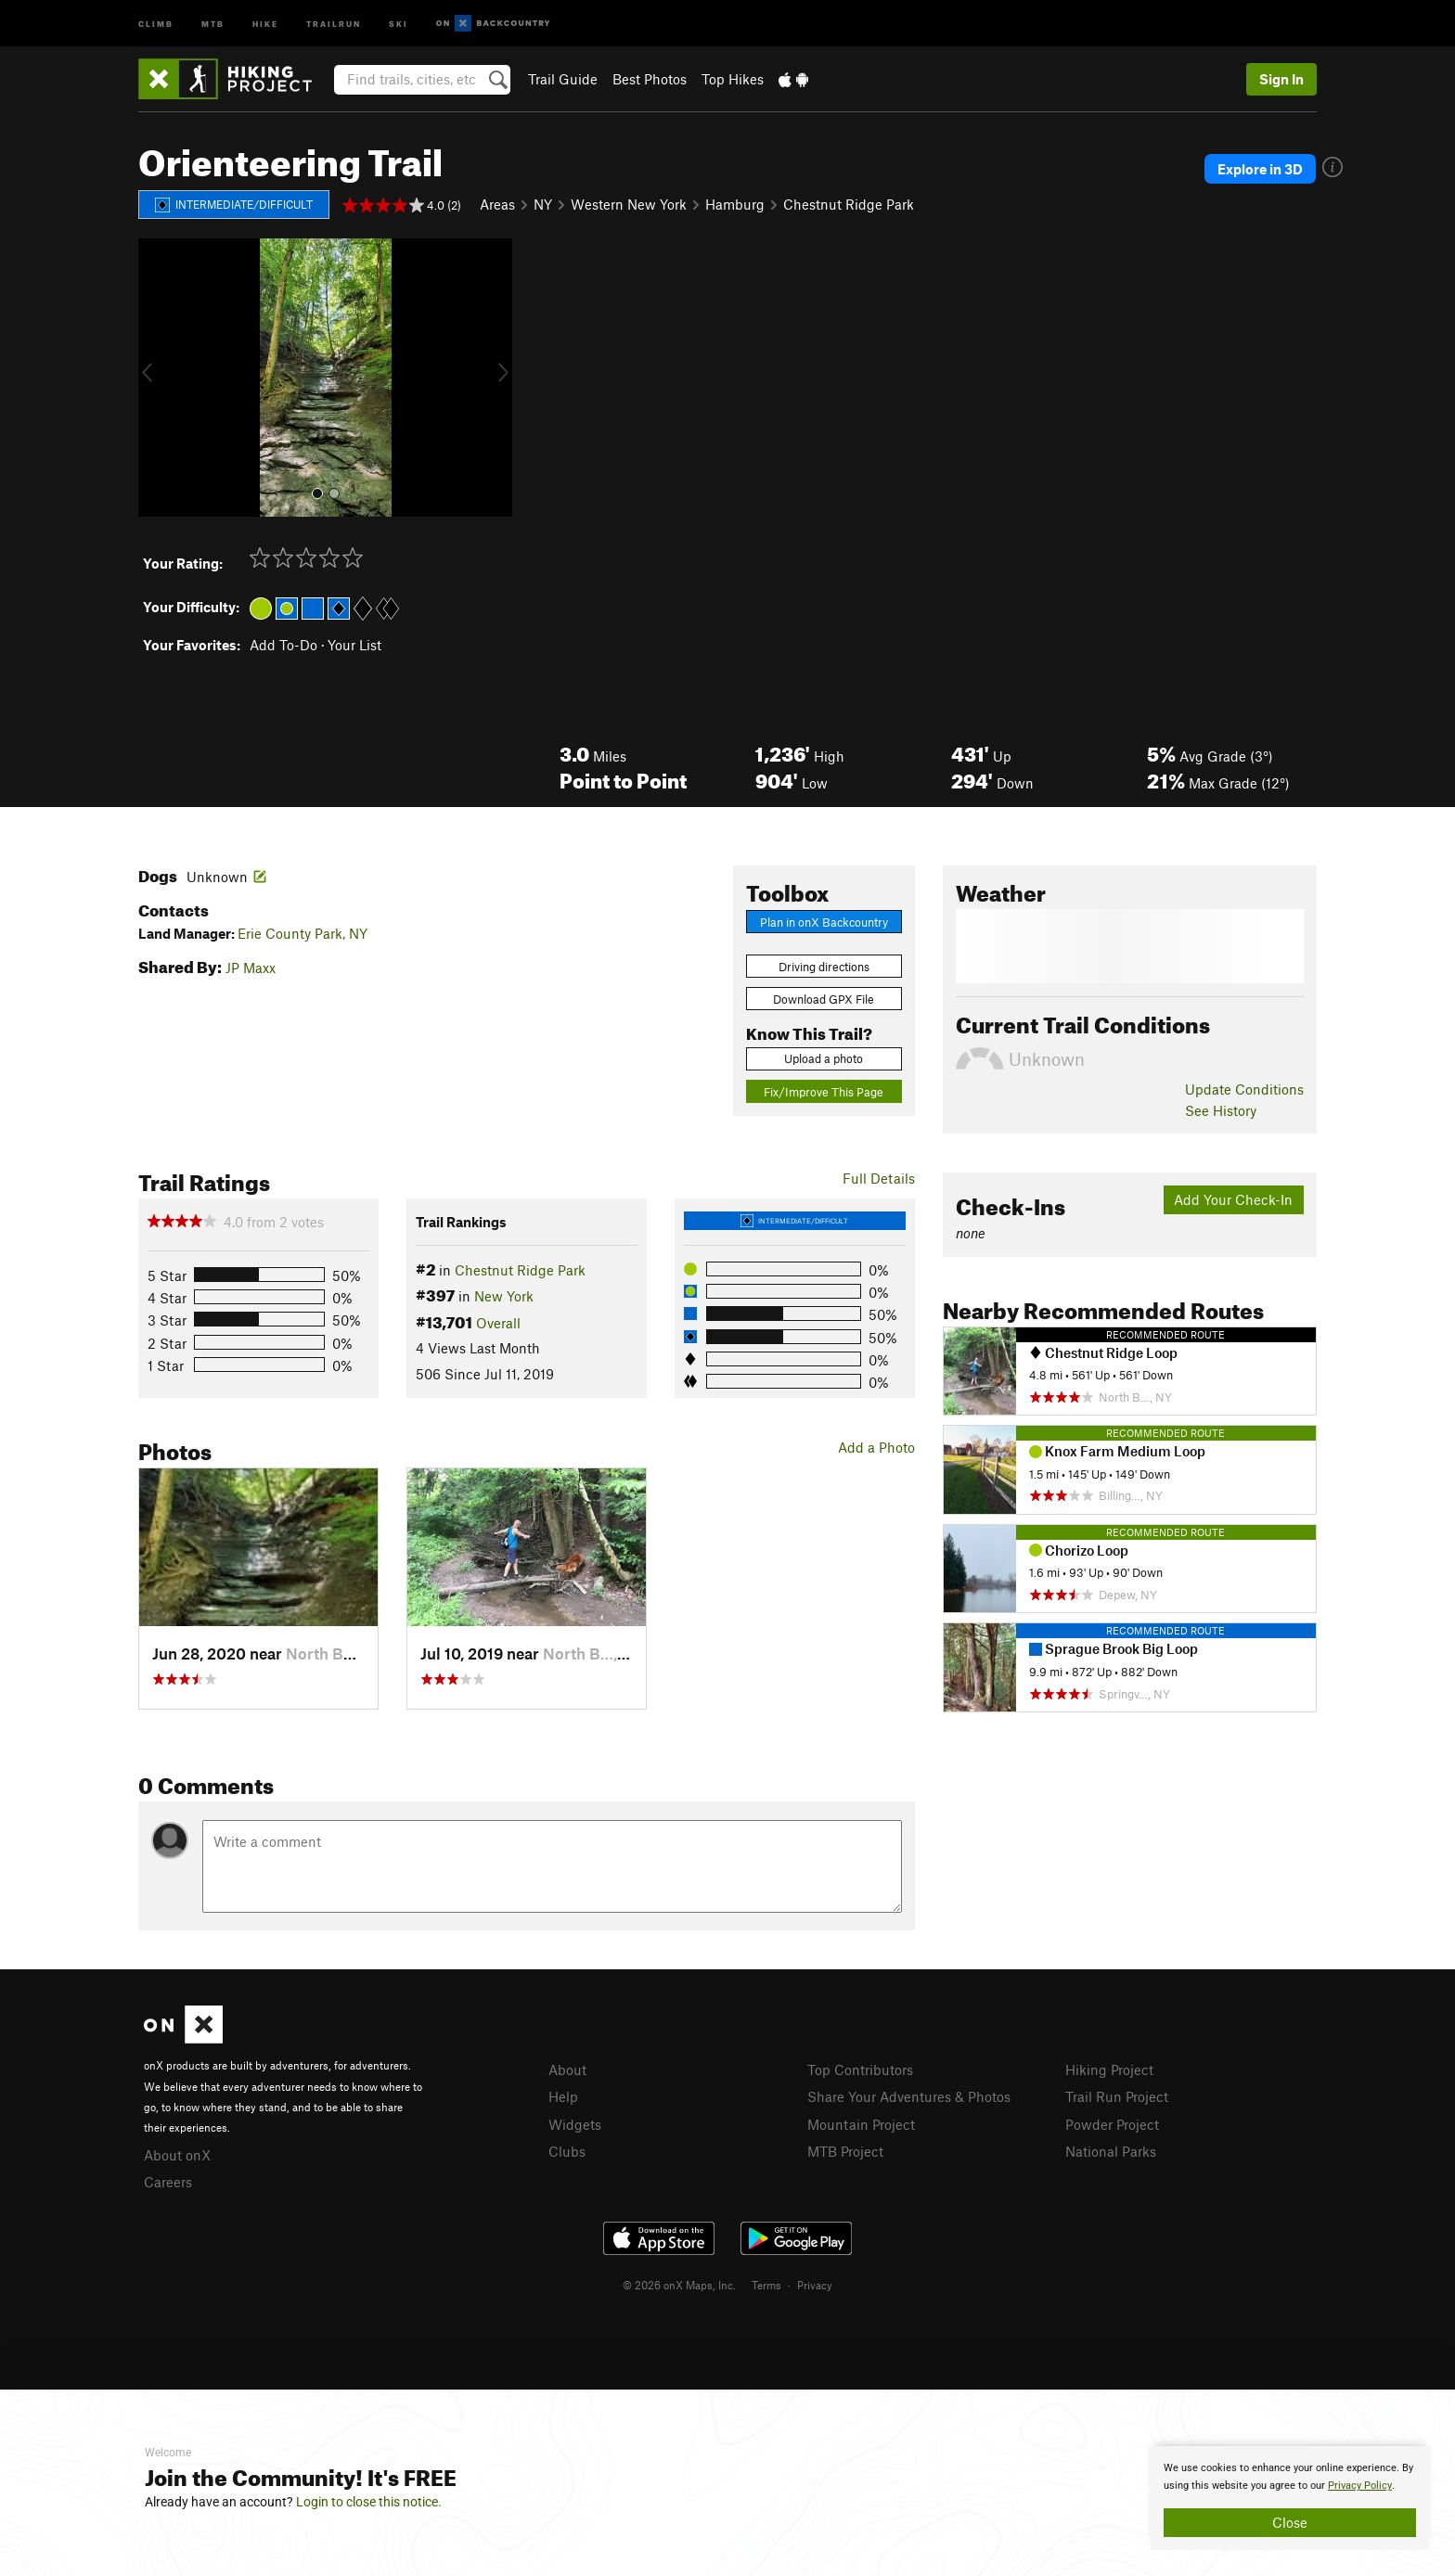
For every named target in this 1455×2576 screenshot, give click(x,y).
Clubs (567, 2151)
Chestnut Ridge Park (848, 204)
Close (1289, 2522)
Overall (498, 1322)
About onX (177, 2155)
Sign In (1281, 78)
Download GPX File (823, 999)
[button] (156, 377)
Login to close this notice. (369, 2501)
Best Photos (649, 78)
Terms (766, 2284)
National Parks (1110, 2151)
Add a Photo (876, 1447)
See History (1220, 1110)
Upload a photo (823, 1058)
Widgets (574, 2124)
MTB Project (845, 2151)
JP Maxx (250, 967)
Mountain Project (861, 2124)
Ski (398, 23)
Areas (497, 204)
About (567, 2069)
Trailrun (333, 23)
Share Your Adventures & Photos (909, 2096)
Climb (156, 23)
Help (563, 2096)
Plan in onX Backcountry (824, 922)
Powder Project (1112, 2124)
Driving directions (824, 966)
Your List (354, 644)
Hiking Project (1109, 2069)
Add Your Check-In (1233, 1199)
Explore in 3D (1260, 168)
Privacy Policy (1360, 2486)
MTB (213, 23)
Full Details (879, 1178)
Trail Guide (563, 78)
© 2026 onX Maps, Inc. (679, 2284)
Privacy (814, 2284)
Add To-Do (283, 644)
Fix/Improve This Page (823, 1091)
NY (543, 204)
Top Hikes (733, 78)
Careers (168, 2181)
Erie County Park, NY (302, 933)
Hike (265, 23)
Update (1244, 1089)
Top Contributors (860, 2069)
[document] (1290, 2498)
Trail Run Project (1116, 2096)
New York (504, 1296)
